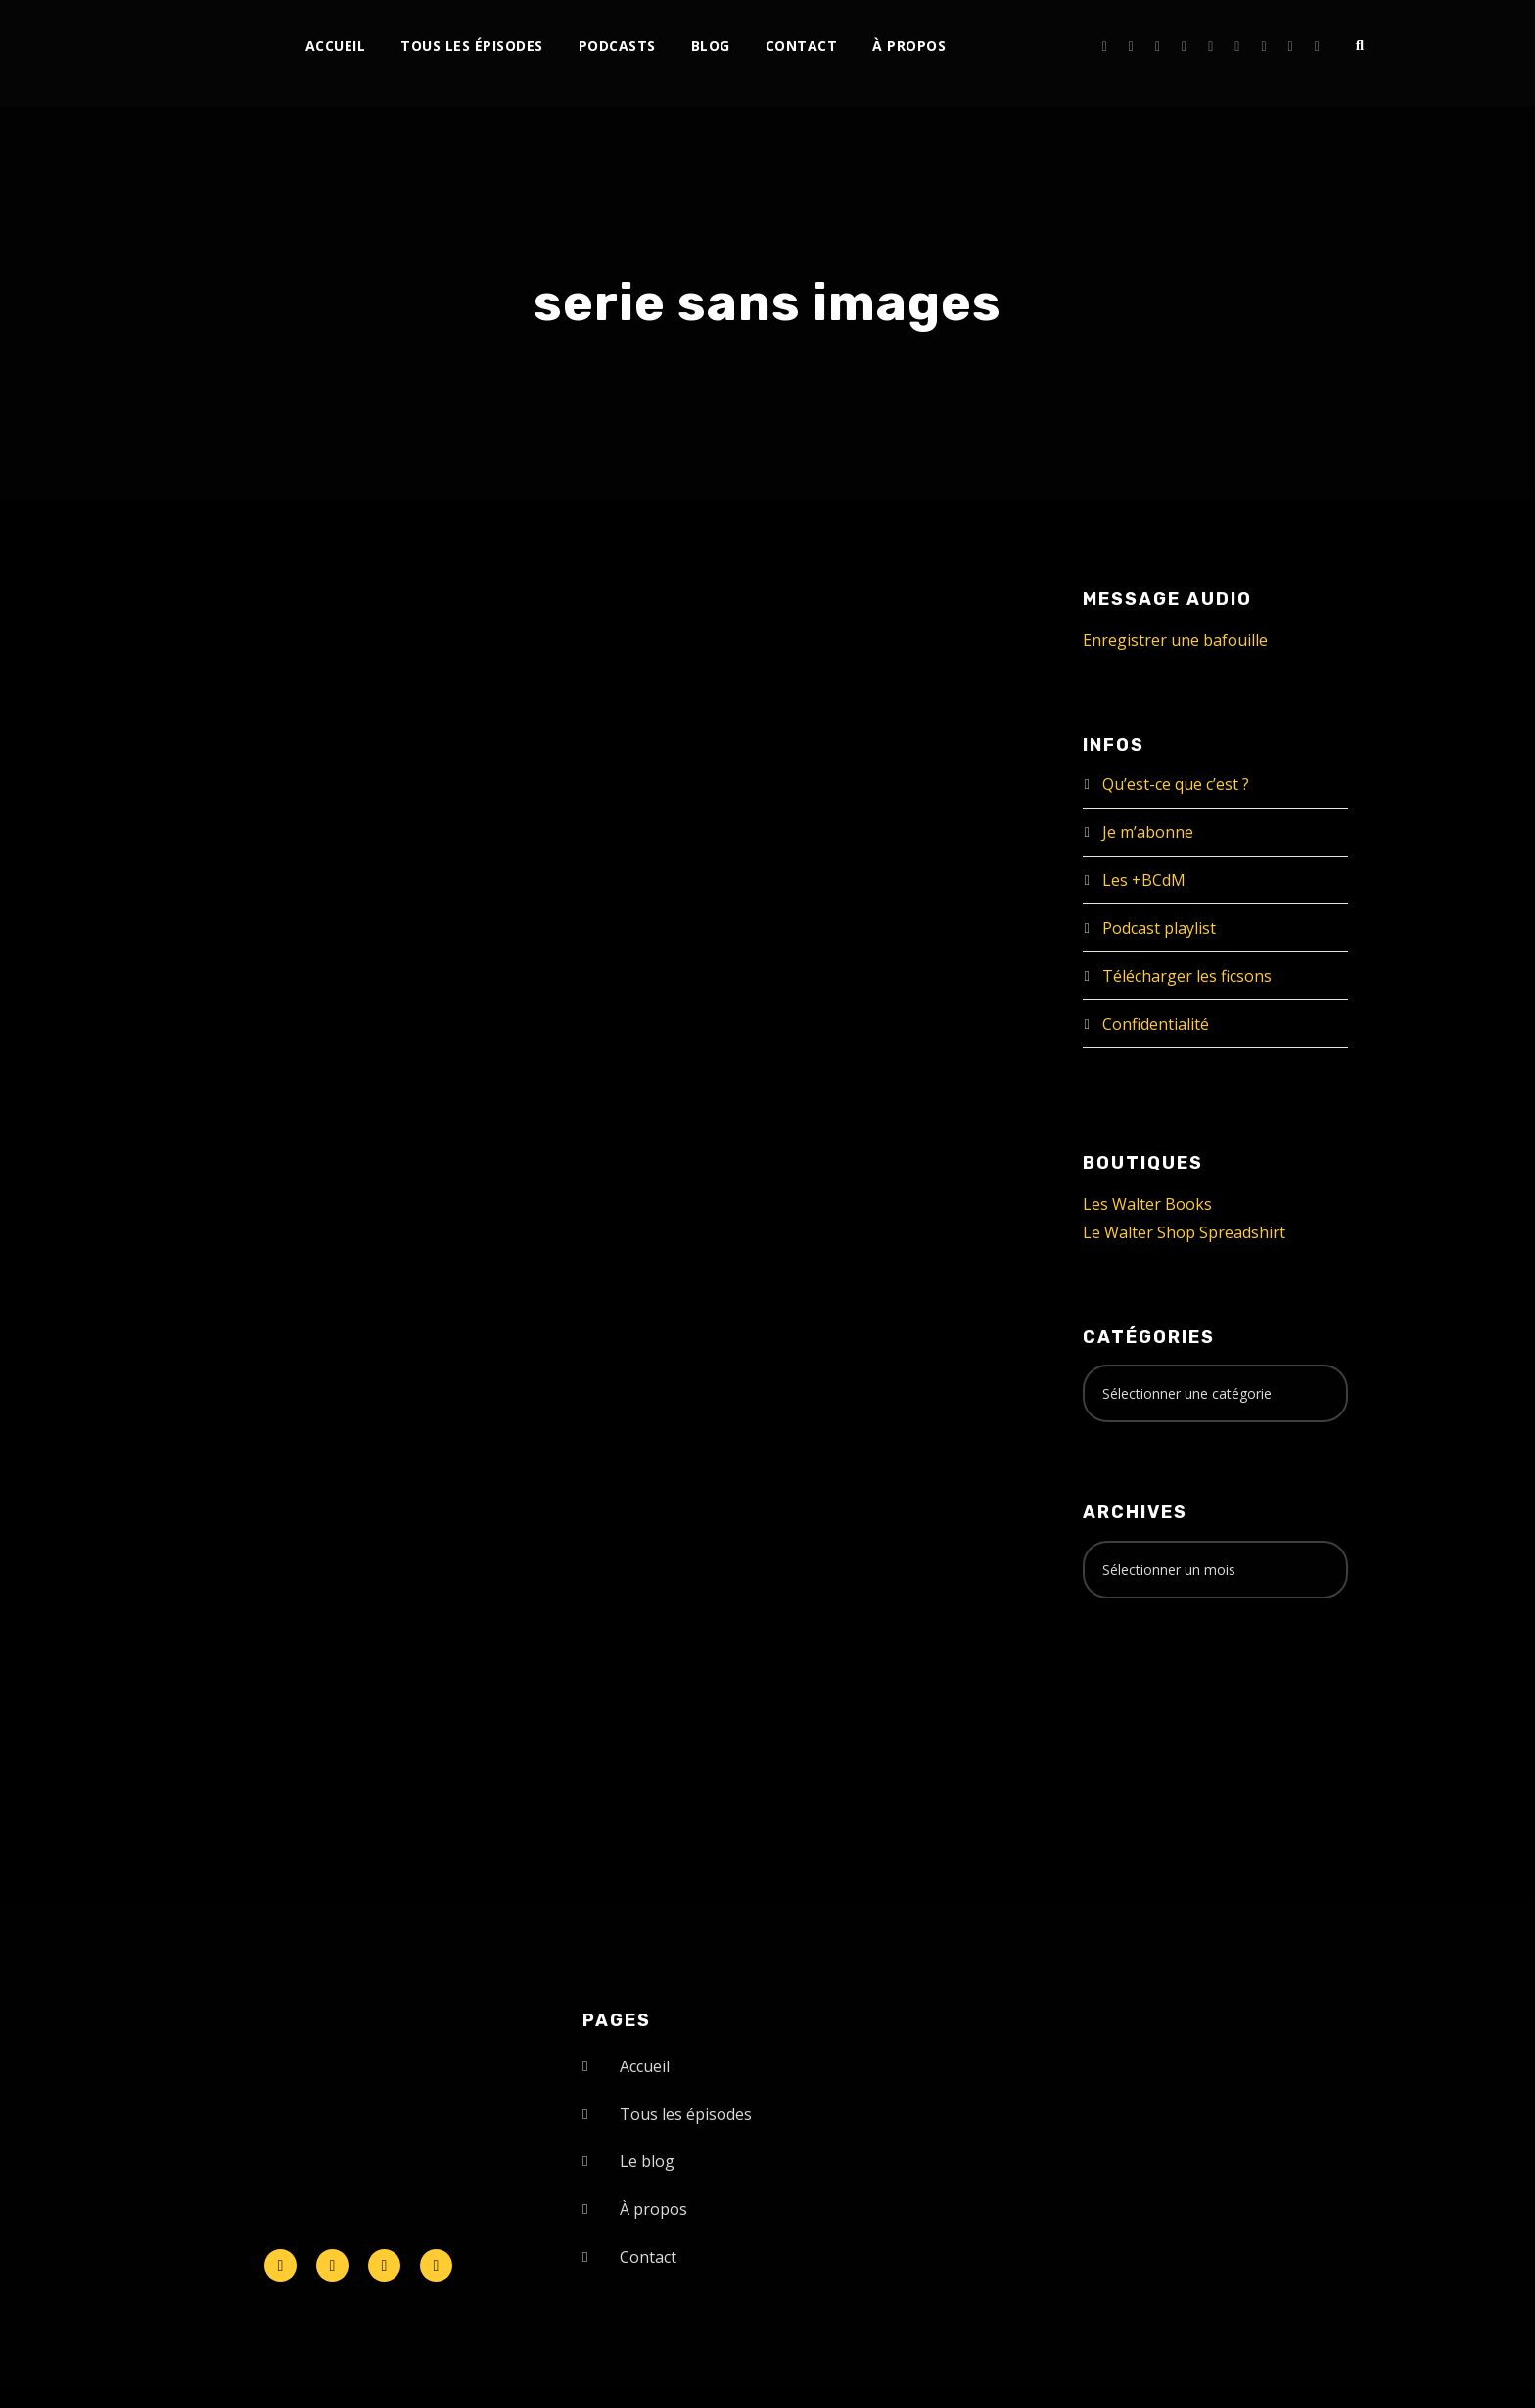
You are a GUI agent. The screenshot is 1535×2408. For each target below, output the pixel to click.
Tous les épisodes (471, 45)
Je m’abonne (1147, 832)
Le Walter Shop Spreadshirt (1184, 1232)
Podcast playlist (1159, 928)
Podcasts (617, 45)
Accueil (335, 45)
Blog (710, 45)
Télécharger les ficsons (1187, 976)
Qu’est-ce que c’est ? (1175, 784)
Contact (802, 45)
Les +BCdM (1144, 880)
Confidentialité (1155, 1024)
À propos (909, 45)
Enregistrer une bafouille (1175, 640)
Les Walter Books (1147, 1204)
